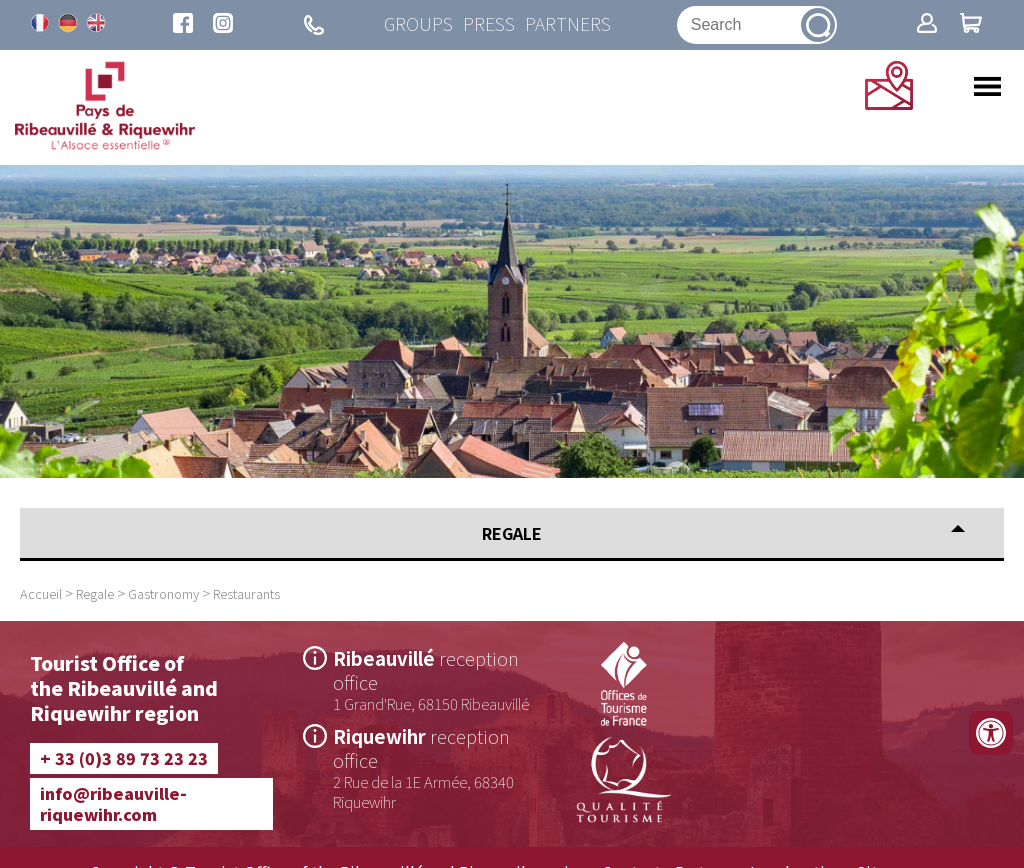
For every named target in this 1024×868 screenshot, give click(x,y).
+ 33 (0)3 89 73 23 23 (124, 758)
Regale (95, 594)
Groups (418, 24)
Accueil (41, 594)
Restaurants (246, 594)
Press (489, 24)
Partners (568, 24)
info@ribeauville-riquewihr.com (113, 803)
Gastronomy (163, 594)
